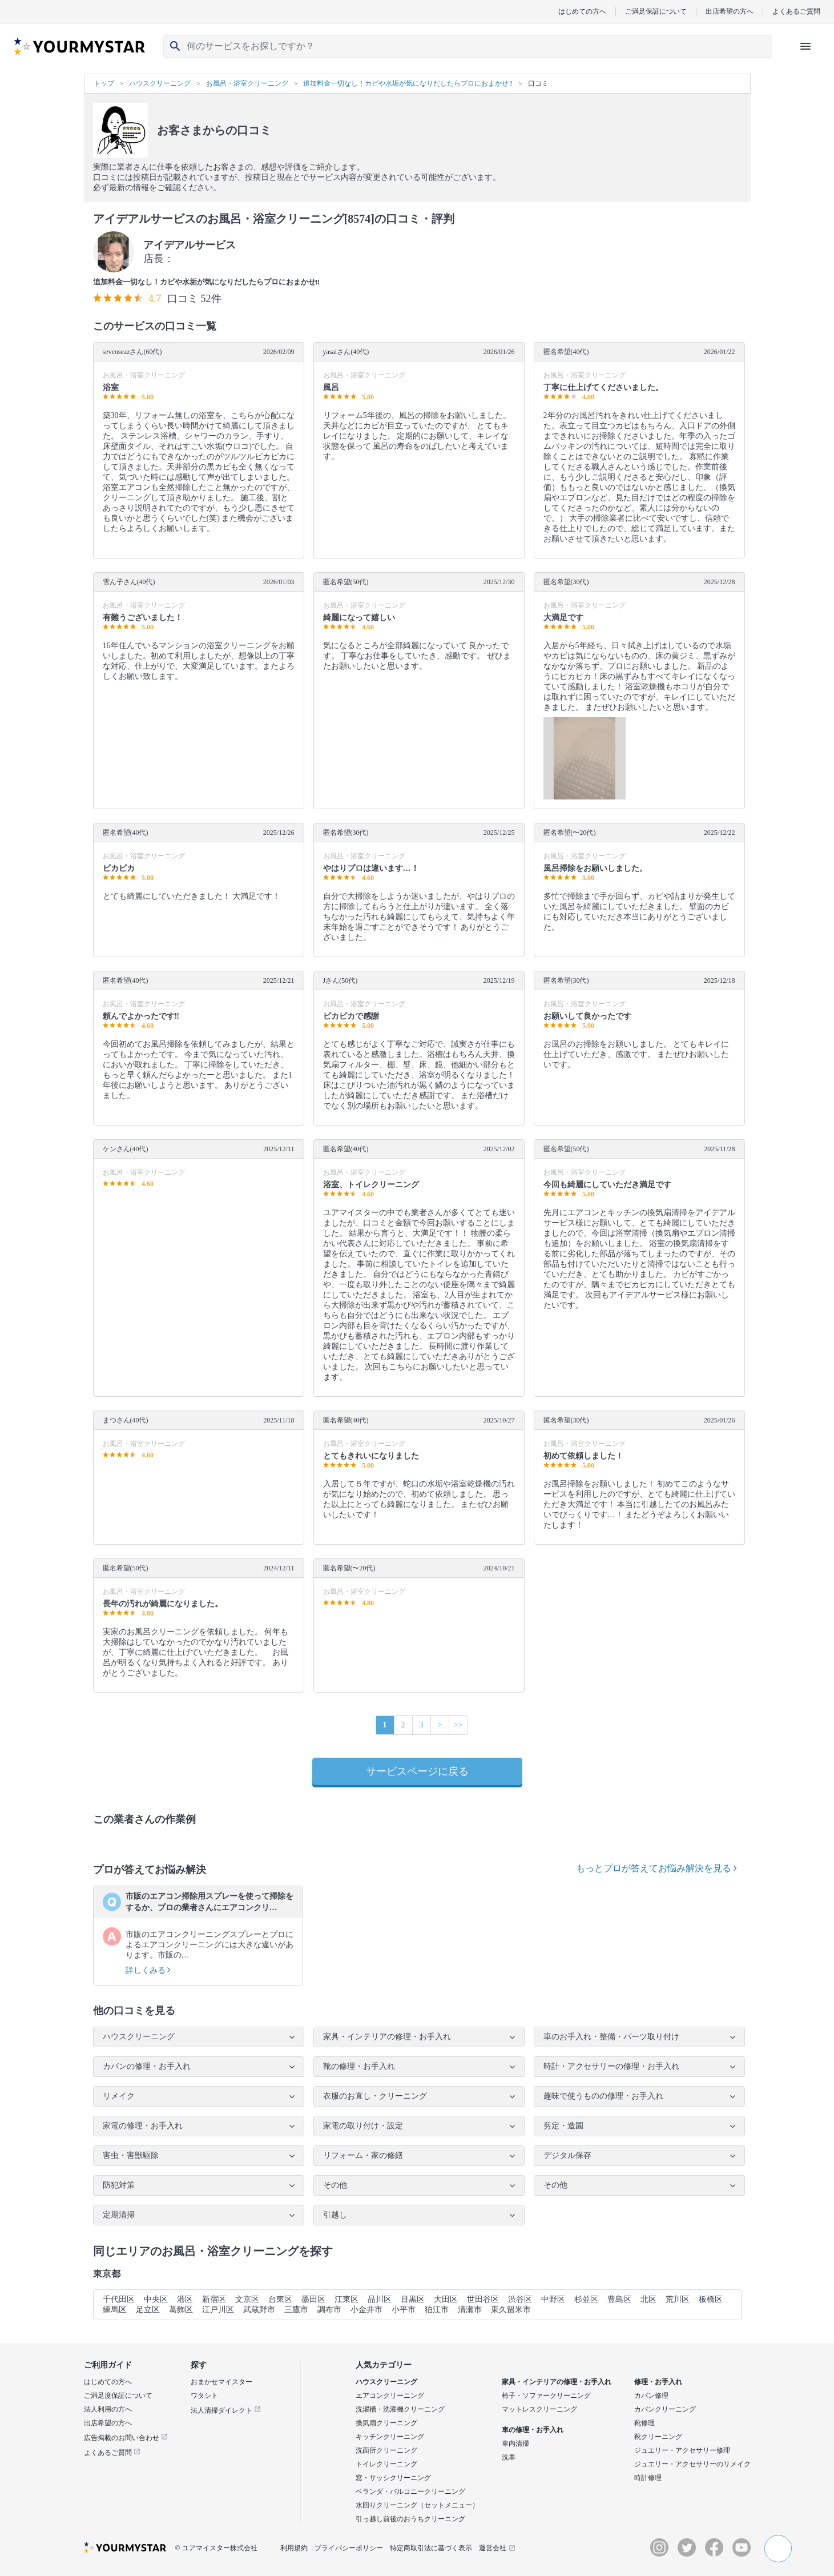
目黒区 (413, 2299)
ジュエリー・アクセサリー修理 (682, 2450)
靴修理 (644, 2423)
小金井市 (366, 2309)
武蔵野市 (259, 2309)
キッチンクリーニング (390, 2437)
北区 (648, 2299)
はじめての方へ (582, 11)
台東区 (280, 2299)
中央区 (156, 2299)
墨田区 (313, 2299)
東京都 (106, 2273)
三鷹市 (296, 2309)
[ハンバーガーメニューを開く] (805, 46)
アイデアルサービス (189, 245)
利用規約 (294, 2548)
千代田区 (119, 2299)
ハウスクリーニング (386, 2382)
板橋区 (711, 2299)
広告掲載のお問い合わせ (126, 2438)
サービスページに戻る (417, 1771)
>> (458, 1725)
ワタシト (204, 2396)
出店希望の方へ (730, 11)
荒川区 (678, 2299)
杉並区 (586, 2299)
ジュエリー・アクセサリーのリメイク (692, 2464)
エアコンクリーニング (390, 2396)
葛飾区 (181, 2309)
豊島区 (619, 2299)
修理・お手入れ (658, 2382)
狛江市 (437, 2309)
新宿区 (214, 2299)
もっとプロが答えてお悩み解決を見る (656, 1868)
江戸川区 (218, 2309)
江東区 (346, 2299)
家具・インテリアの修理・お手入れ (556, 2382)
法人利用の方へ (108, 2409)
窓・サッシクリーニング (393, 2478)
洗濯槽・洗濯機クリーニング (400, 2409)
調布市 (329, 2309)
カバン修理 (651, 2396)
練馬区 (115, 2309)
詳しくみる (148, 1970)
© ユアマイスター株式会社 (216, 2548)
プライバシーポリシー (349, 2548)
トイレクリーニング (386, 2464)
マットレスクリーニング (539, 2409)
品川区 (380, 2299)
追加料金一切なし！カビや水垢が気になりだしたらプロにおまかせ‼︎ (206, 282)
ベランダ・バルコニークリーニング (410, 2491)
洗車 (508, 2457)
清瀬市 (470, 2309)
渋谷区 (520, 2299)
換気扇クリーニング (386, 2423)
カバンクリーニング (665, 2409)
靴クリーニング (658, 2437)
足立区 (148, 2309)
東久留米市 (511, 2309)
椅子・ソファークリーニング (546, 2396)
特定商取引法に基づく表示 (431, 2548)
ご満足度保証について (118, 2396)
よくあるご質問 (796, 11)
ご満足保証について (656, 11)
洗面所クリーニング (386, 2450)
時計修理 (648, 2478)
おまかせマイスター (221, 2382)
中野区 (553, 2299)
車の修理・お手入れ (532, 2430)
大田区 (446, 2299)
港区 (185, 2299)
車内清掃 (515, 2444)
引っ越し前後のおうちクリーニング (410, 2519)
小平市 (404, 2309)
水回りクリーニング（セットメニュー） (417, 2505)
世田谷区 (483, 2299)
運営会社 (497, 2548)
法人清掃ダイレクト (226, 2410)
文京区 (247, 2299)
